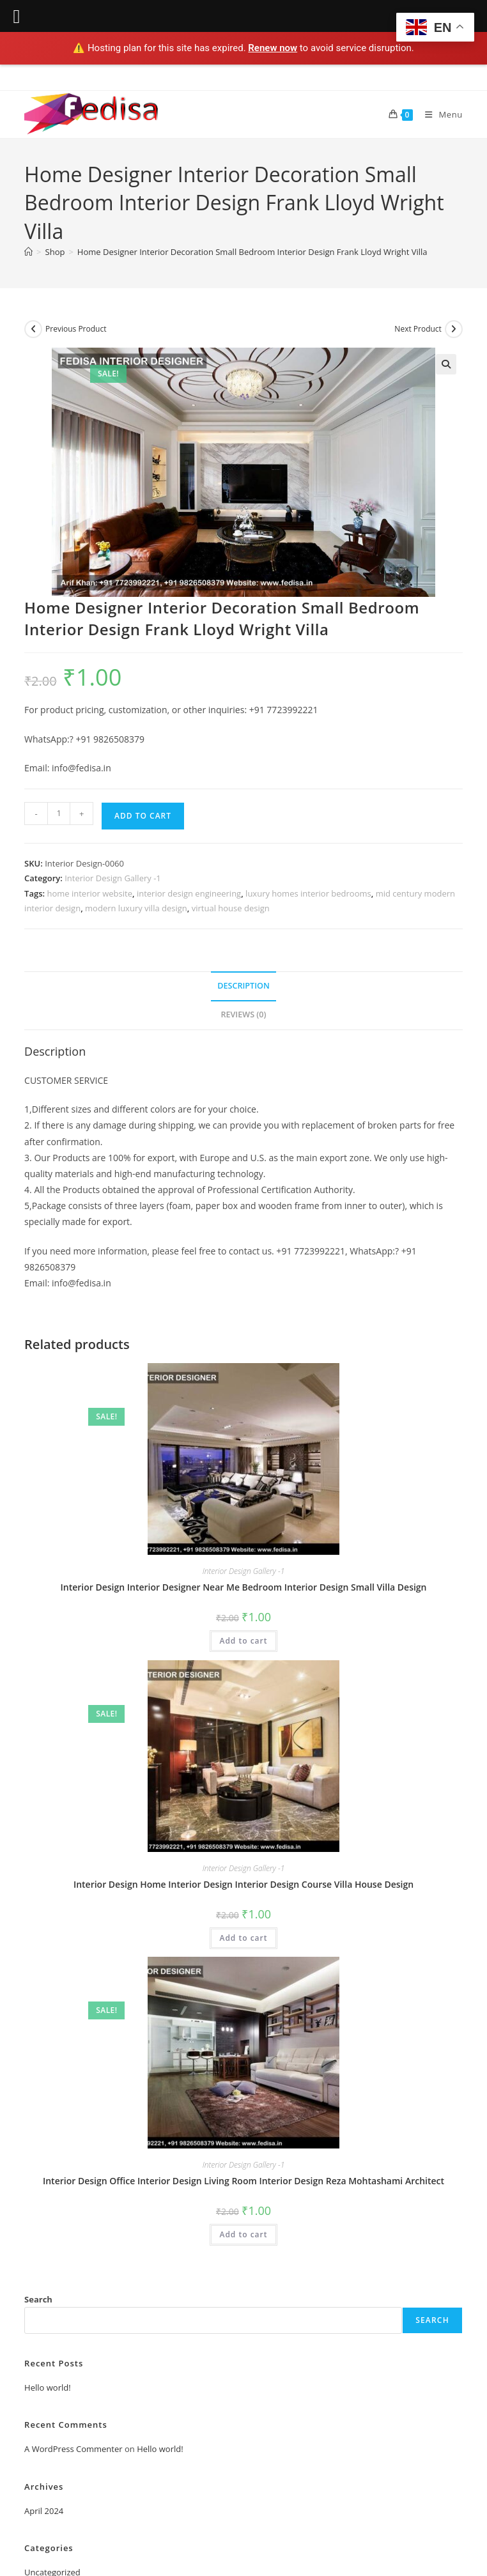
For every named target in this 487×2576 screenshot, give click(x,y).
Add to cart (142, 815)
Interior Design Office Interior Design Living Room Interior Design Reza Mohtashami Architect (243, 2181)
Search (38, 2299)
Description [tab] (243, 985)
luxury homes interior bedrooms (308, 893)
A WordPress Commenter (73, 2449)
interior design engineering (189, 893)
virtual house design (231, 908)
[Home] (28, 252)
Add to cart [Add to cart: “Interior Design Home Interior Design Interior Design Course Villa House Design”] (243, 1937)
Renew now (272, 48)
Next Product (418, 328)
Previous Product (75, 328)
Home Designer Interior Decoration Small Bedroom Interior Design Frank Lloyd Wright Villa (252, 252)
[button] (446, 364)
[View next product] (454, 329)
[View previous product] (33, 329)
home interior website (89, 893)
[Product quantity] (58, 813)
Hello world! (47, 2387)
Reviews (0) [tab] (243, 1014)
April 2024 (43, 2511)
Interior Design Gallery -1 (113, 878)
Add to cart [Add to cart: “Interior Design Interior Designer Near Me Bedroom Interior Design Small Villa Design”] (243, 1640)
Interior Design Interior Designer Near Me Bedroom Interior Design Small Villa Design (243, 1587)
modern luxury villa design (136, 908)
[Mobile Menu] (439, 114)
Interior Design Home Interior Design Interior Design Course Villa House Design (243, 1884)
